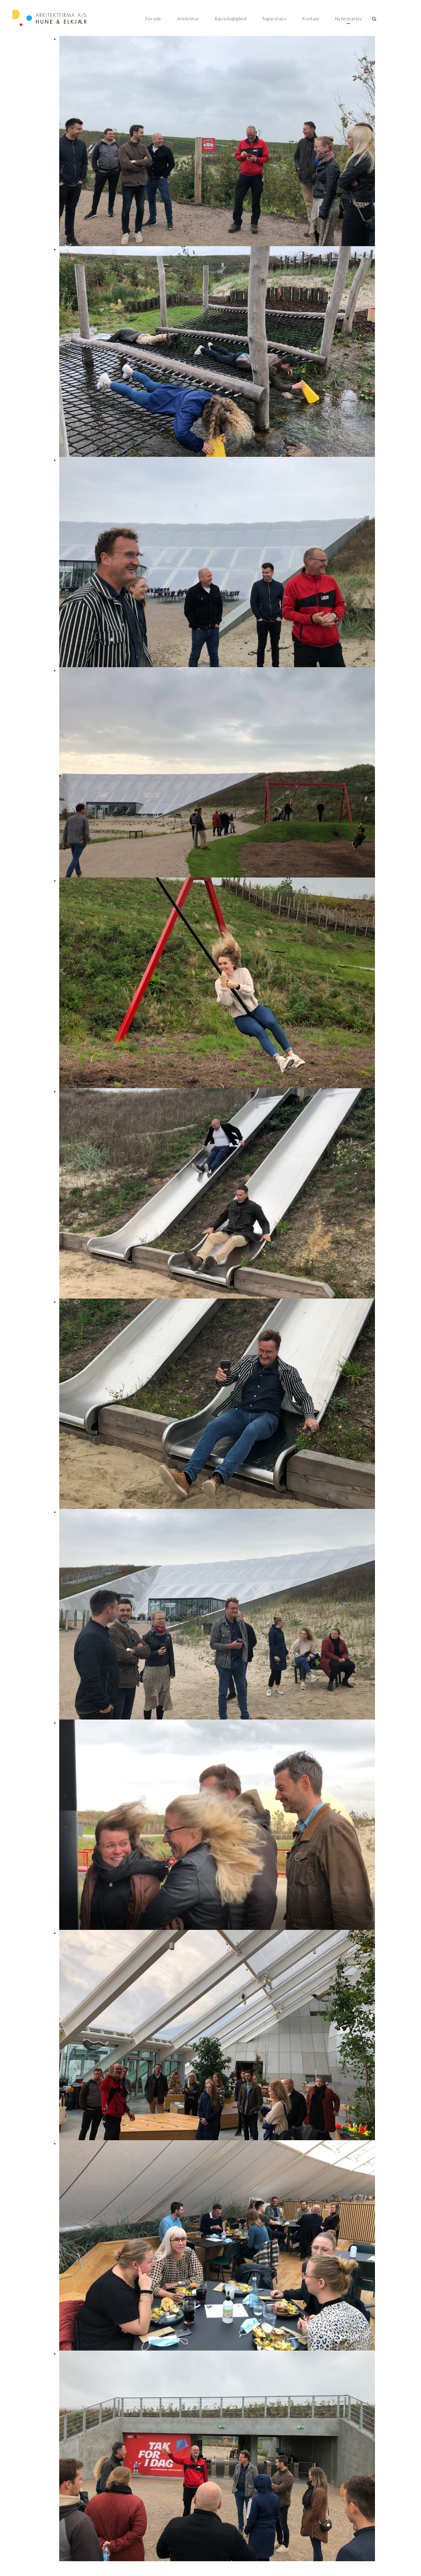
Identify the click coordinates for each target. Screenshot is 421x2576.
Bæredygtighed (231, 18)
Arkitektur (188, 18)
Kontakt (311, 18)
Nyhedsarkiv (348, 18)
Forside (153, 18)
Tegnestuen (274, 18)
